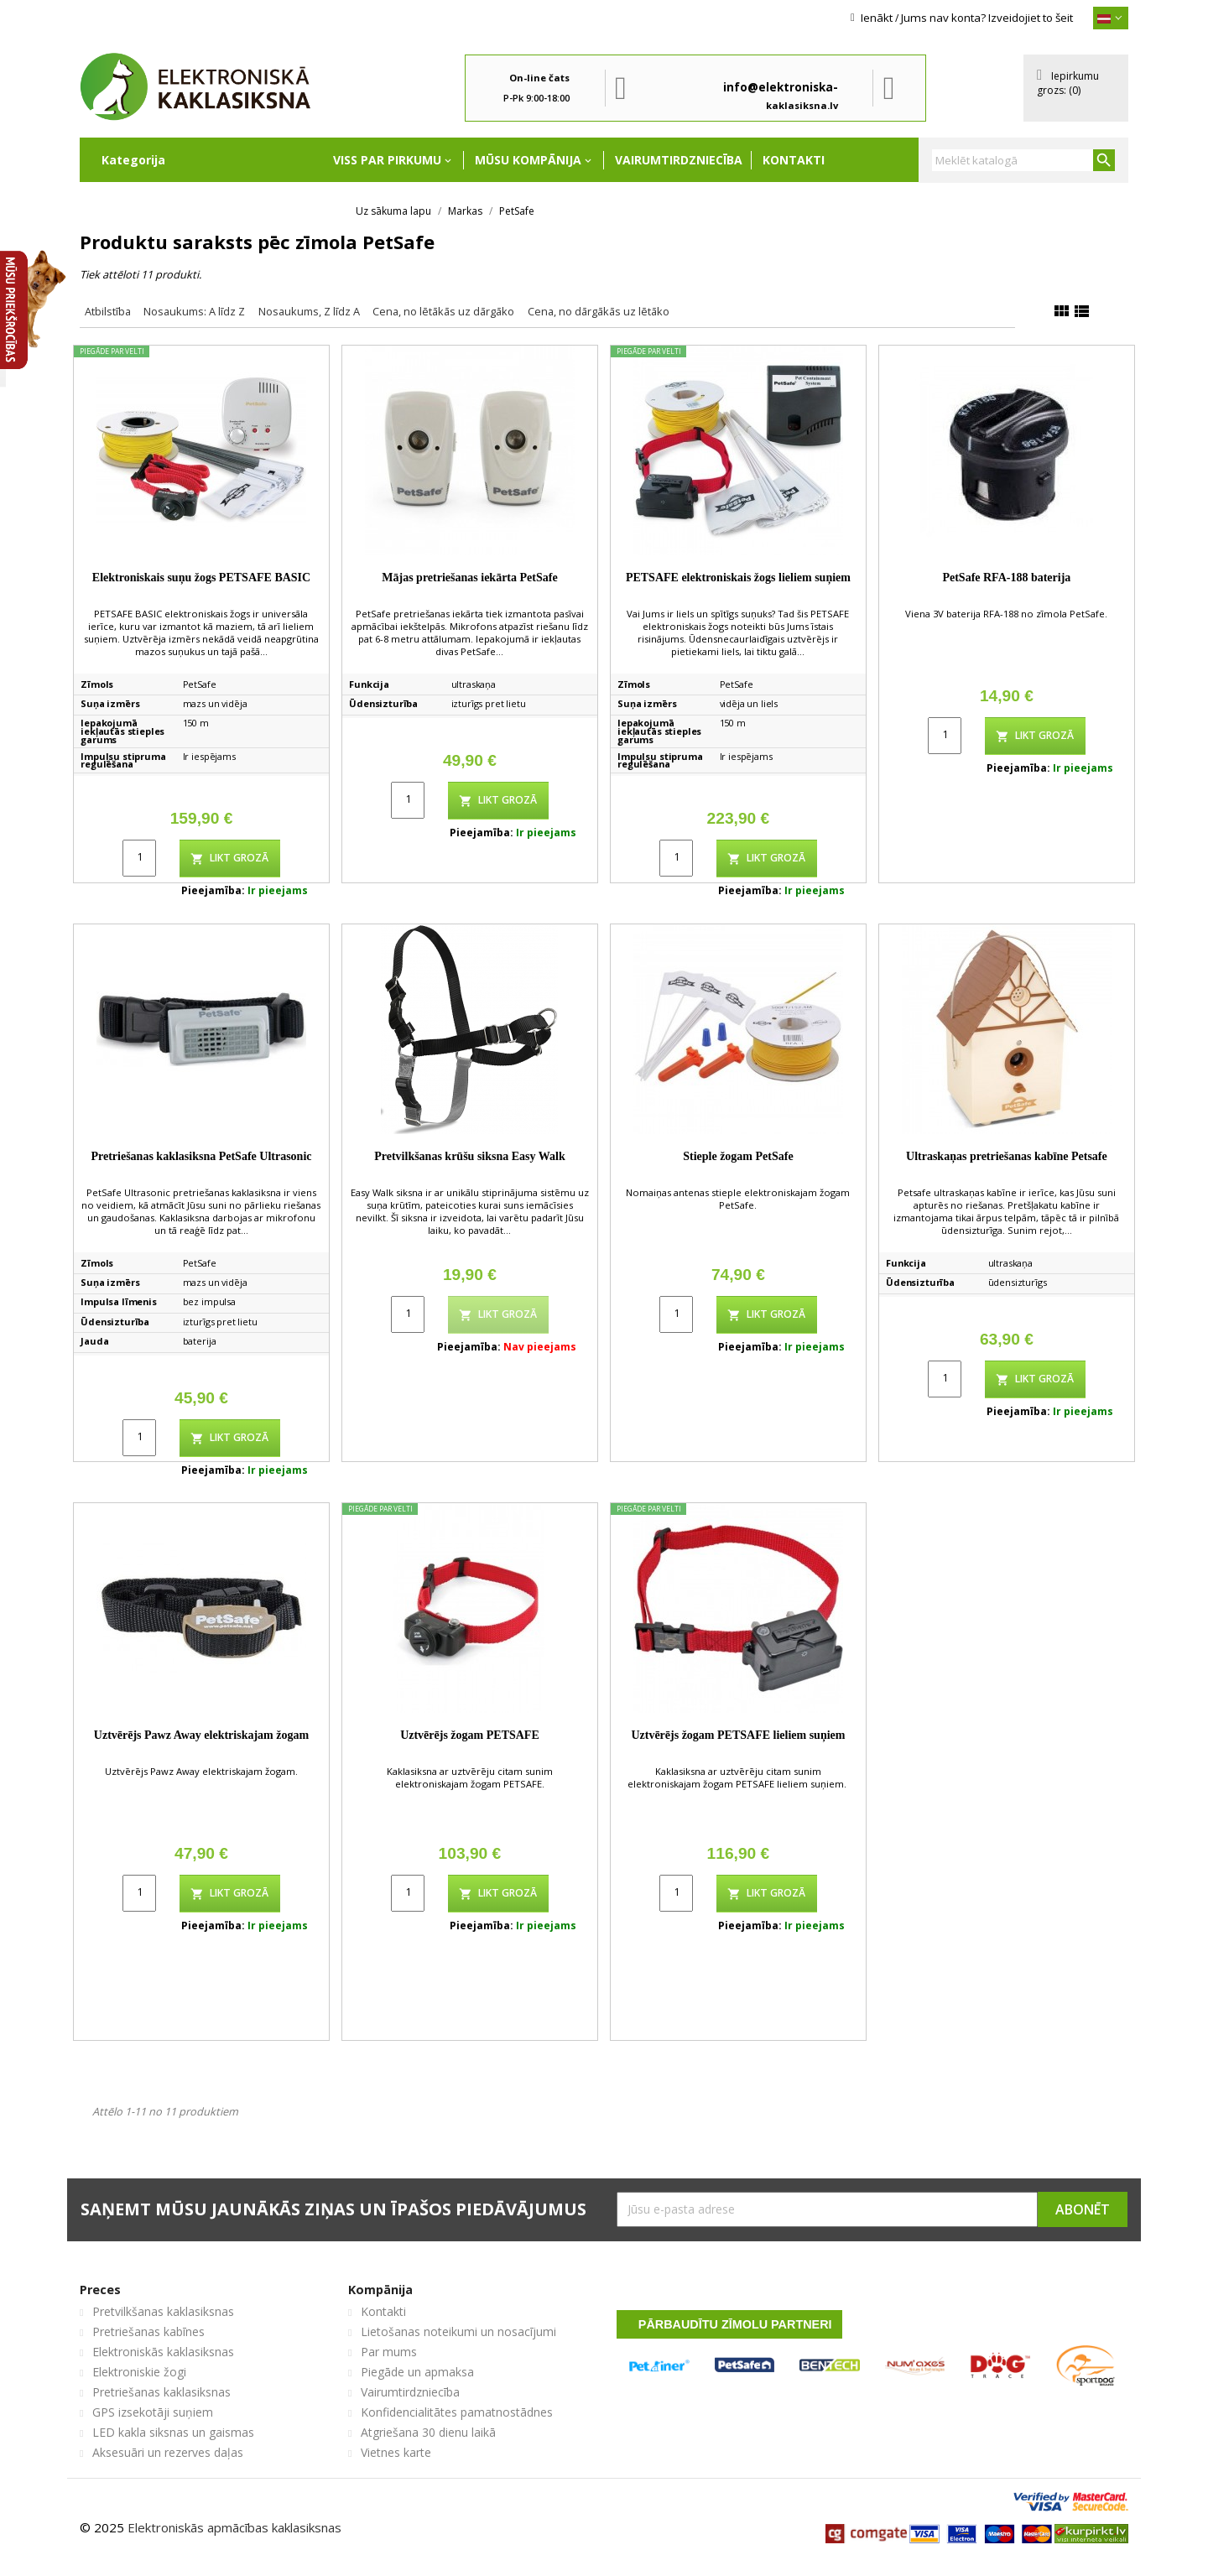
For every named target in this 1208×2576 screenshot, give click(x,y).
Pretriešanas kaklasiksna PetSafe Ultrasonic (201, 1156)
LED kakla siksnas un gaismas (173, 2432)
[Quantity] (139, 858)
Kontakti (794, 160)
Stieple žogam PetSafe (738, 1156)
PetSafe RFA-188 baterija (1006, 577)
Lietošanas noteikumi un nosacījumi (458, 2331)
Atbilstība (108, 311)
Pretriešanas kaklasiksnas (161, 2392)
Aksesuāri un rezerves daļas (167, 2452)
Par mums (389, 2352)
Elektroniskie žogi (139, 2372)
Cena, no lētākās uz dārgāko (443, 311)
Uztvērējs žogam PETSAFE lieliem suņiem (738, 1735)
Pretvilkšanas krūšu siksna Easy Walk (469, 1156)
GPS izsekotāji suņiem (152, 2412)
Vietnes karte (396, 2452)
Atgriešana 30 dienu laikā (428, 2432)
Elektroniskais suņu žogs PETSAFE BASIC (201, 577)
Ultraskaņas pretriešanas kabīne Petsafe (1006, 1156)
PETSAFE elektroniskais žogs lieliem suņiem (738, 577)
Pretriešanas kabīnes (148, 2331)
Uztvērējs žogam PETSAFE (469, 1735)
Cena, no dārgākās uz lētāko (598, 311)
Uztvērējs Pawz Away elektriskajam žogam (201, 1735)
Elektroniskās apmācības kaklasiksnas (234, 2527)
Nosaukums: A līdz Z (194, 311)
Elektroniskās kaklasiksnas (163, 2352)
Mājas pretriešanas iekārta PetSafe (469, 577)
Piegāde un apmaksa (417, 2372)
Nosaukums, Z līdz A (309, 311)
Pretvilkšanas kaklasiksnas (163, 2311)
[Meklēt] (1023, 160)
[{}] (1110, 18)
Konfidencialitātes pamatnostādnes (457, 2412)
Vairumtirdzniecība (678, 160)
